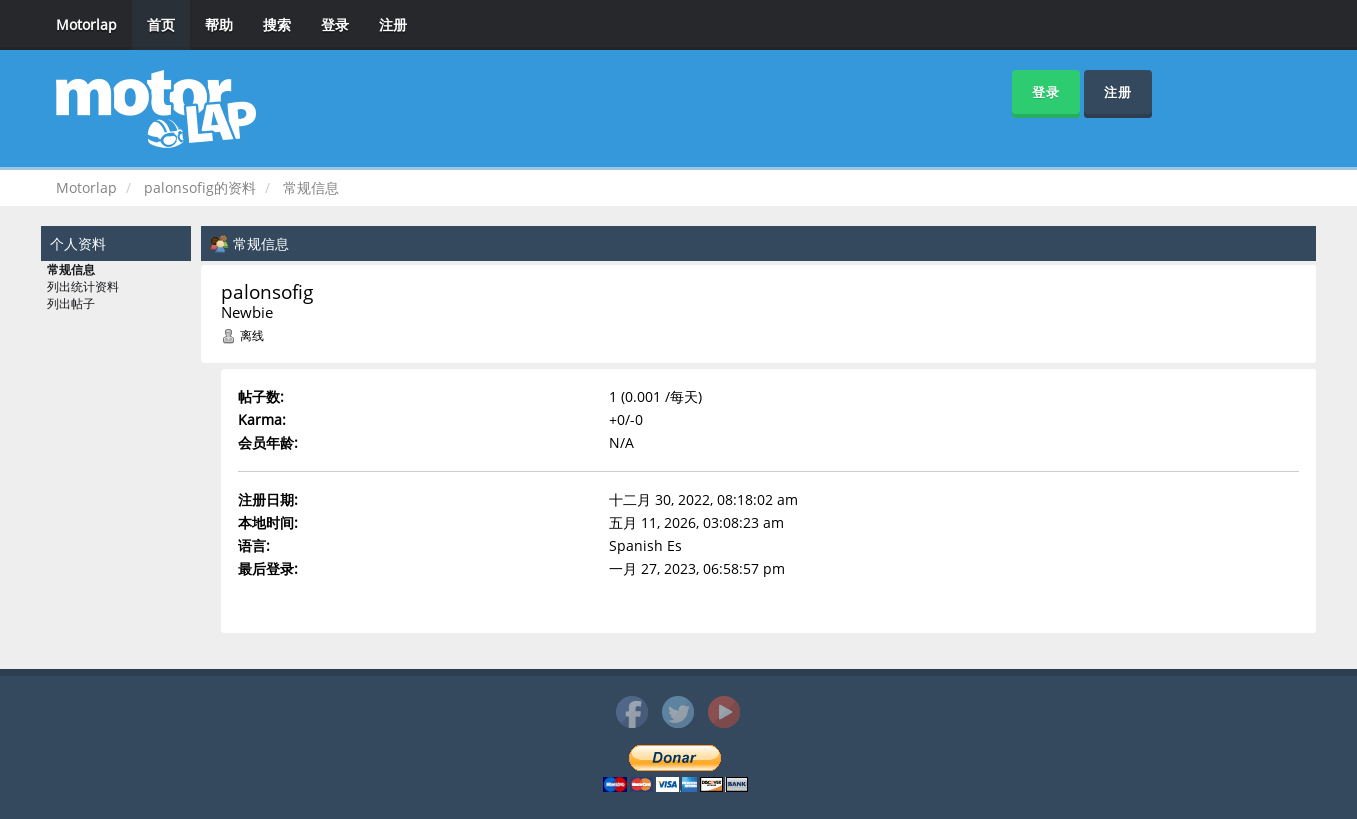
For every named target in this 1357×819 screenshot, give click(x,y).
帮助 (219, 24)
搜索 (277, 24)
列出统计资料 (83, 287)
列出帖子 (71, 304)
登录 (335, 24)
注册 (393, 24)
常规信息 (71, 270)
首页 (161, 24)
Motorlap (86, 24)
